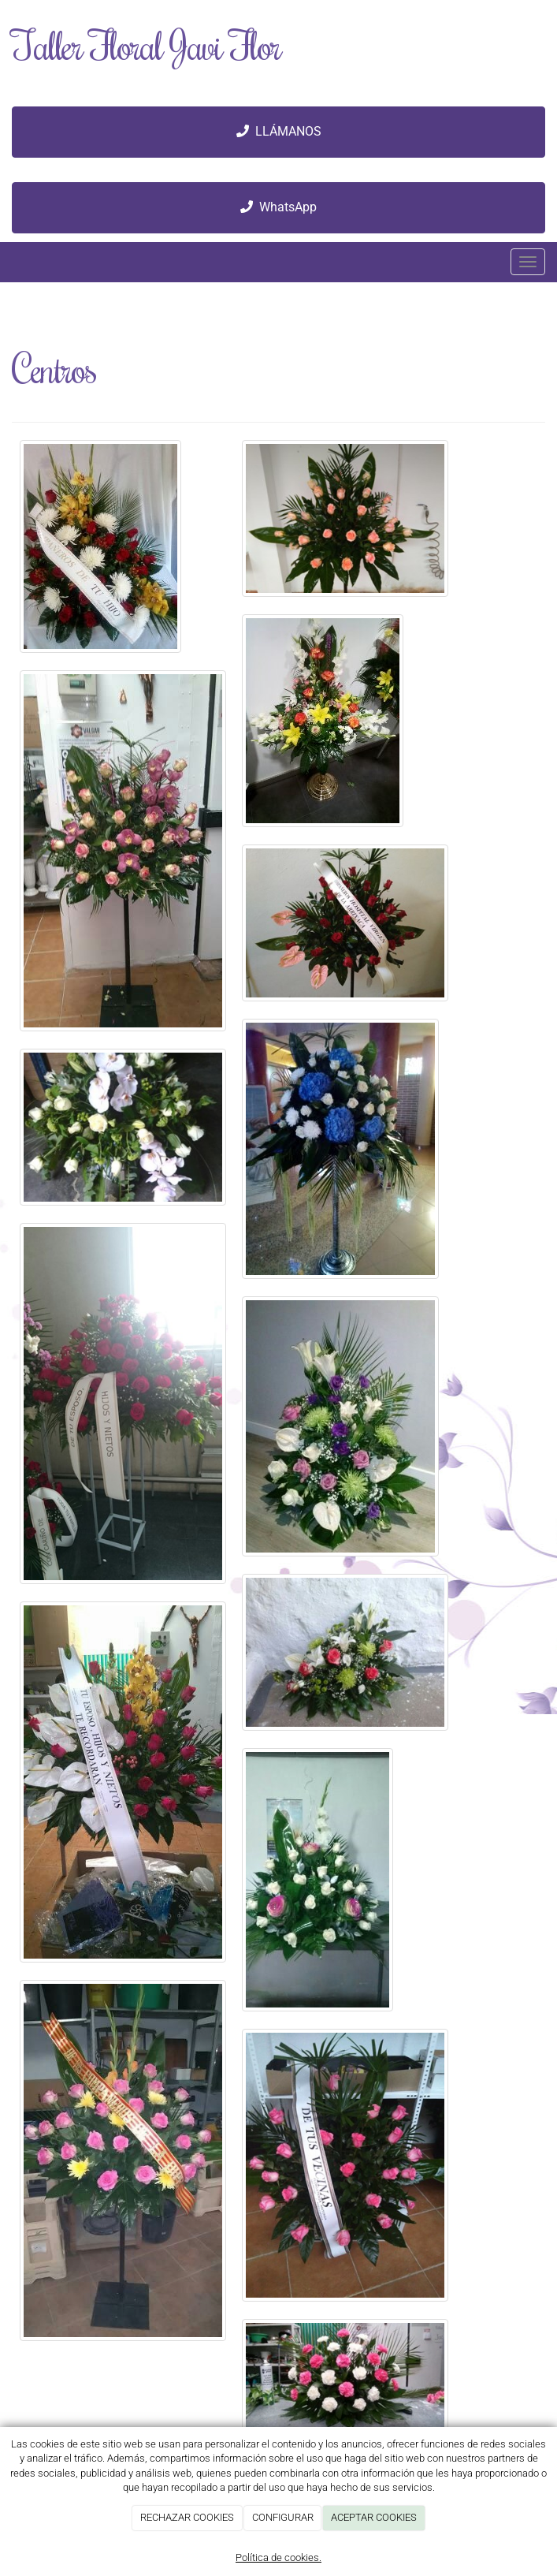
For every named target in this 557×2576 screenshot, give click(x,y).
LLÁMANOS (278, 131)
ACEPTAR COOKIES (374, 2517)
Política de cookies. (278, 2557)
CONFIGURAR (283, 2517)
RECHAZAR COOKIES (187, 2517)
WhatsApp (278, 206)
